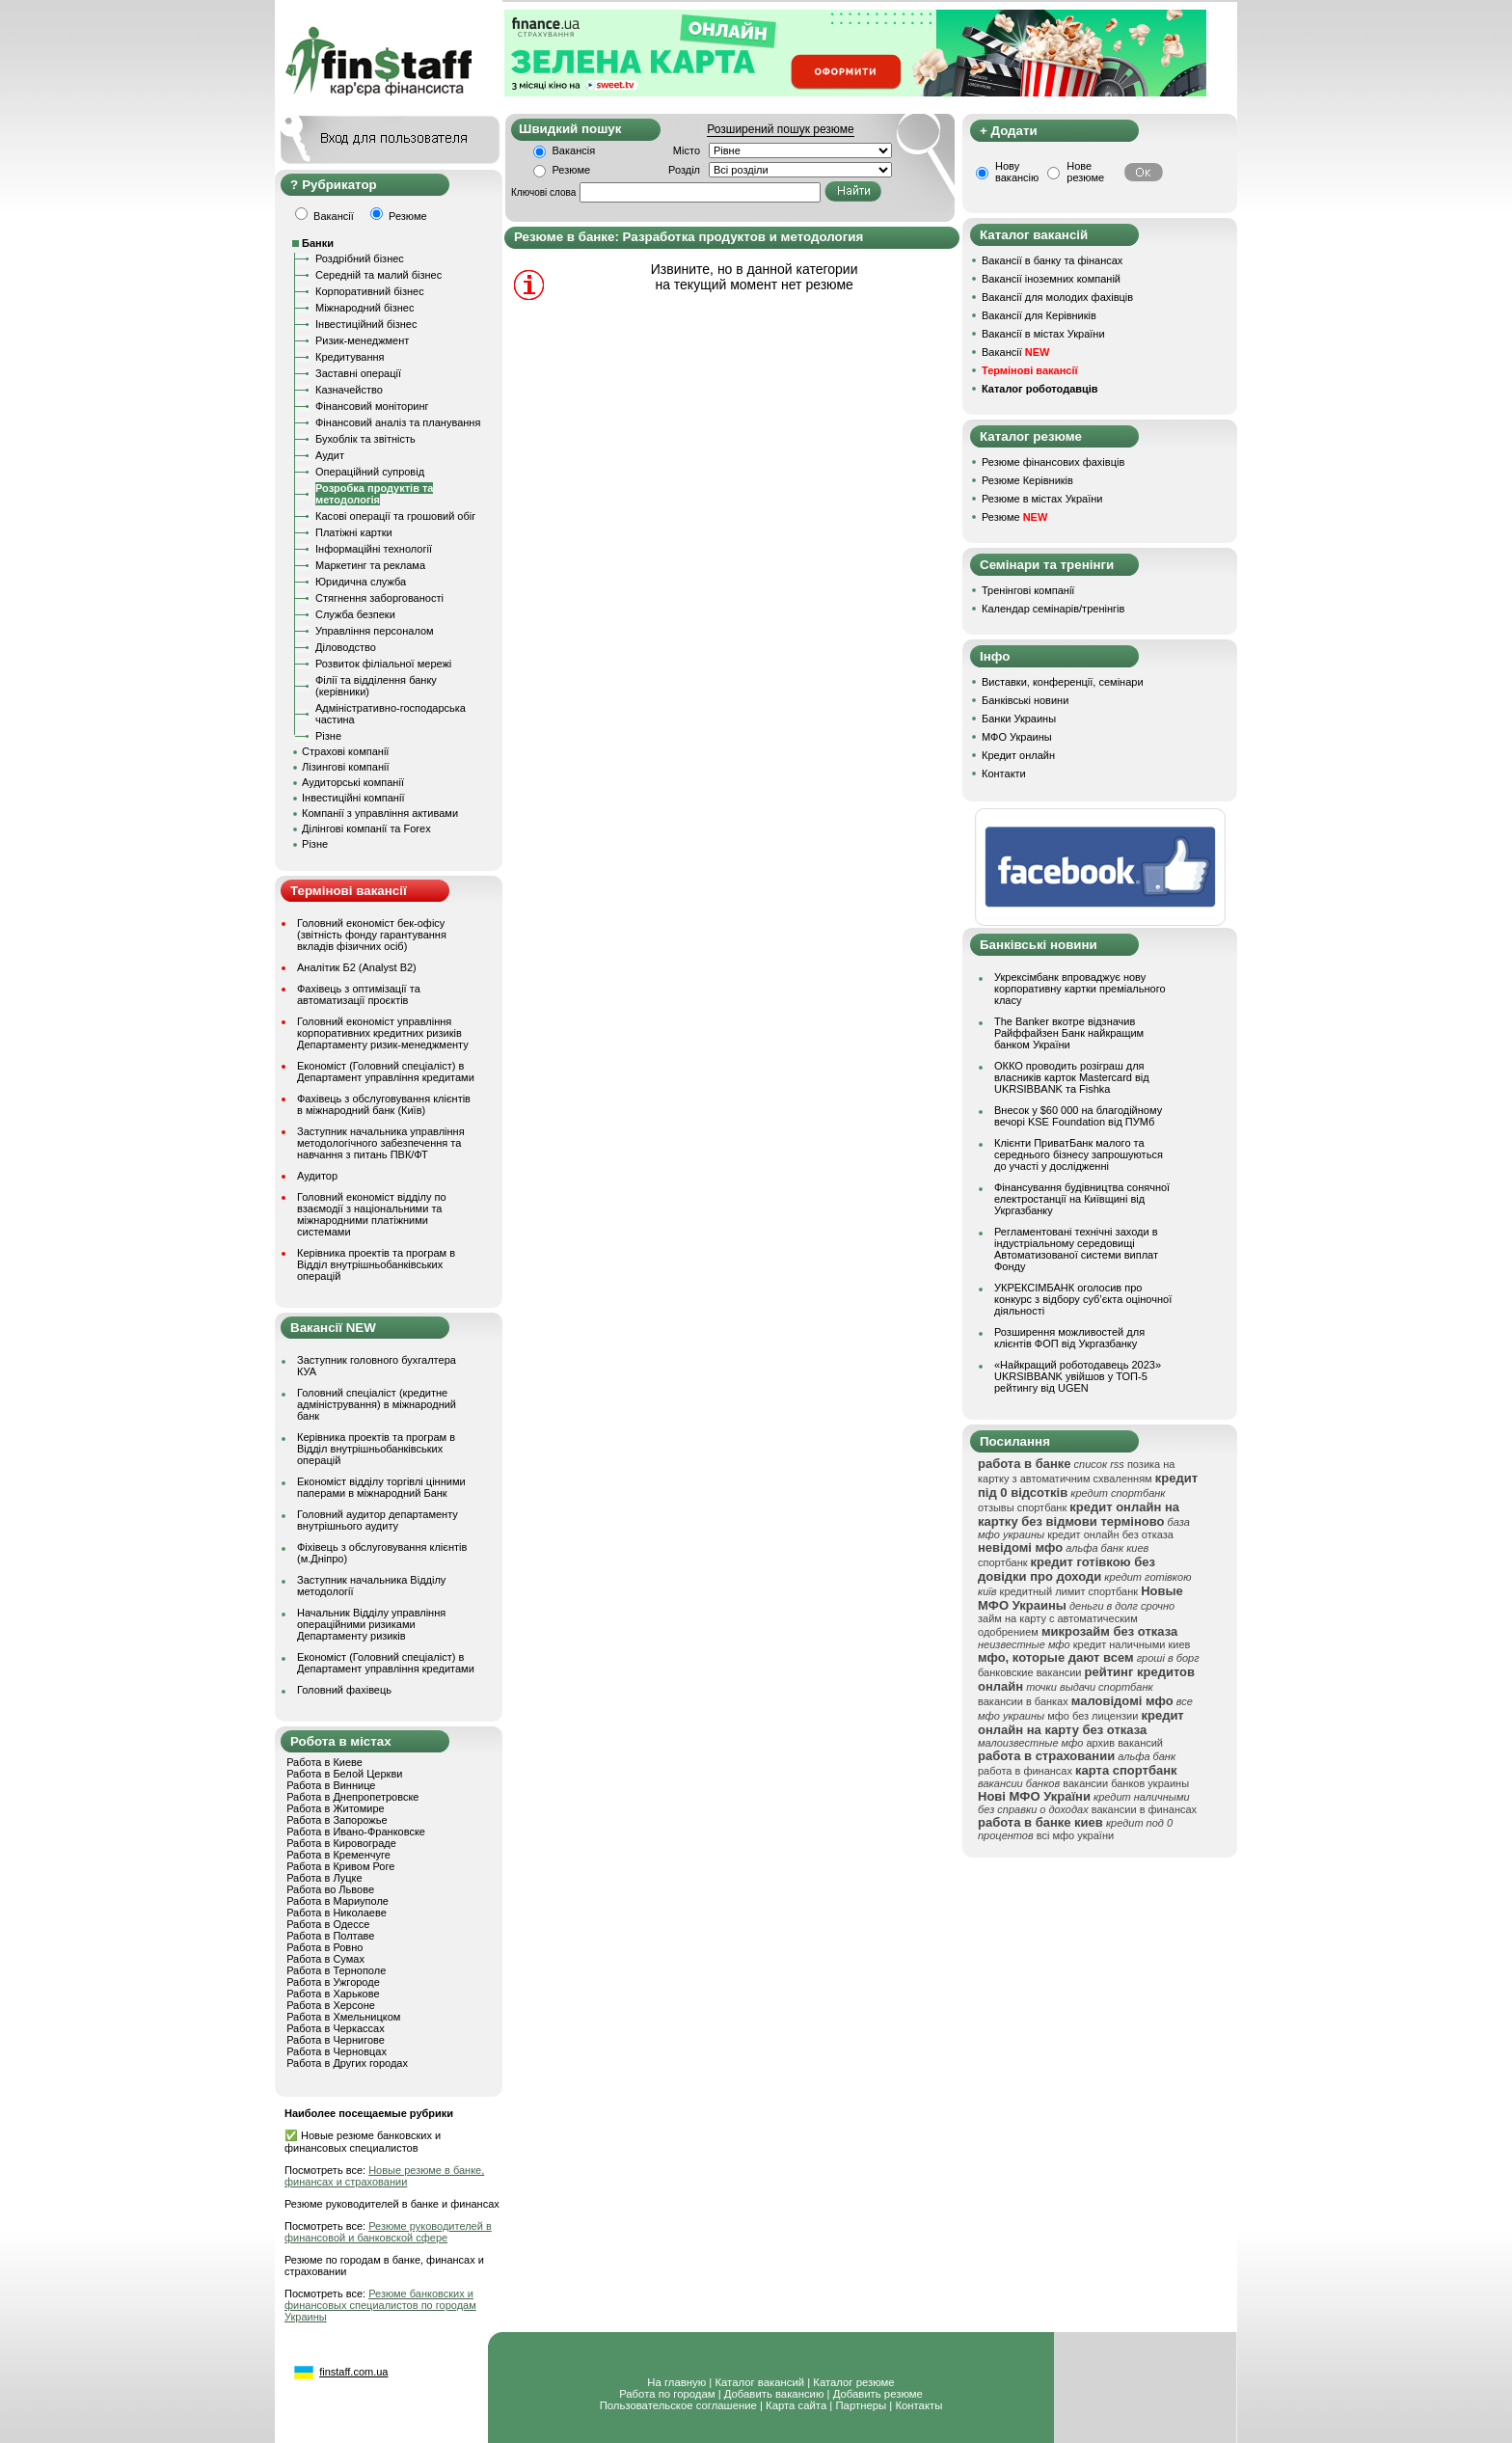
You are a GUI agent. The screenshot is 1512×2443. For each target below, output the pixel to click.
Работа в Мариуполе (337, 1901)
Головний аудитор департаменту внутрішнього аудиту (377, 1520)
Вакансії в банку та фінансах (1052, 260)
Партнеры (860, 2405)
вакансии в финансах (1144, 1809)
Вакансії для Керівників (1039, 315)
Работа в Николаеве (336, 1912)
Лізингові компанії (345, 767)
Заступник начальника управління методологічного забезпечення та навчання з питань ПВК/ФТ (381, 1143)
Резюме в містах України (1042, 498)
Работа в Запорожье (336, 1820)
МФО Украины (1017, 737)
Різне (328, 736)
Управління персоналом (374, 631)
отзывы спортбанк (1022, 1507)
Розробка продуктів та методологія (374, 493)
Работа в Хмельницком (343, 2016)
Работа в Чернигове (335, 2040)
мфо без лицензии (1092, 1716)
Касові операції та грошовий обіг (395, 516)
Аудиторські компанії (353, 782)
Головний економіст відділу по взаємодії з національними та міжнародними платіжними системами (371, 1214)
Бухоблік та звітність (365, 439)
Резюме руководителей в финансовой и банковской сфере (388, 2231)
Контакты (918, 2405)
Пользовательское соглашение (678, 2405)
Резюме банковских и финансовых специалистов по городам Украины (380, 2305)
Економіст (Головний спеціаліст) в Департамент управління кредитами (385, 1071)
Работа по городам (667, 2394)
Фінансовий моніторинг (372, 406)
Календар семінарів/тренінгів (1053, 608)
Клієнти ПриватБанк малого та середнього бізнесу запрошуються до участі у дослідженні (1078, 1154)
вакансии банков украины (1126, 1783)
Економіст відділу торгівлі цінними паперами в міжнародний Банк (381, 1487)
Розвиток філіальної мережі (383, 663)
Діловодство (345, 647)
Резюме (572, 170)
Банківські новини (1025, 700)
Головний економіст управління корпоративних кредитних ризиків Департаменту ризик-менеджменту (383, 1033)
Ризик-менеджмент (362, 340)
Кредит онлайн (1018, 755)
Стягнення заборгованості (379, 598)
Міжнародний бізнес (364, 307)
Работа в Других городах (347, 2063)
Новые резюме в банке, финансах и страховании (384, 2175)
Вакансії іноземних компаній (1051, 279)
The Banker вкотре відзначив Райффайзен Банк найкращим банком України (1069, 1033)
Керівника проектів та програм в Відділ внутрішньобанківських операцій (376, 1264)
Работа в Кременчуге (338, 1854)
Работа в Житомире (335, 1808)
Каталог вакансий (759, 2382)
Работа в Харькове (332, 1993)
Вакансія (574, 150)
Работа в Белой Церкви (344, 1773)
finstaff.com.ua (353, 2371)
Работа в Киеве (324, 1762)
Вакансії (1015, 352)
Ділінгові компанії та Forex (366, 828)
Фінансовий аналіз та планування (397, 422)
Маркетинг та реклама (370, 565)
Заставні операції (358, 373)
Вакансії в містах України (1043, 333)
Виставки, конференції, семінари (1063, 682)
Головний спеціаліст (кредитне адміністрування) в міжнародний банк (376, 1404)
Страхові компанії (345, 751)
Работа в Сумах (325, 1959)
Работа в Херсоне (330, 2005)
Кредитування (350, 357)
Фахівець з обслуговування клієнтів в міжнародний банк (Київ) (384, 1104)
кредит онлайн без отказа (1110, 1534)
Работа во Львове (330, 1889)
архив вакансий (1124, 1743)
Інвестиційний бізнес (366, 324)
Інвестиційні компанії (353, 797)
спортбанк (1003, 1562)
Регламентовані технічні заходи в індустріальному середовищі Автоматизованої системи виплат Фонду (1076, 1249)
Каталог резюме (853, 2382)
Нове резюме (1085, 171)
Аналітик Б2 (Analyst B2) (357, 967)
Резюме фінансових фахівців (1053, 462)
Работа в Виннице (330, 1785)
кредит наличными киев (1132, 1644)
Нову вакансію (1017, 171)
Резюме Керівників (1027, 480)
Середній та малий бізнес (378, 275)
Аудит (329, 455)
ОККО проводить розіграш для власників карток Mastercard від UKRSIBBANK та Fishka (1071, 1077)
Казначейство (349, 389)
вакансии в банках (1023, 1701)
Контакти (1004, 773)
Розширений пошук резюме (780, 129)
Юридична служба (360, 581)
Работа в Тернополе (336, 1970)
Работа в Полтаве (330, 1935)
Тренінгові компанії (1028, 590)
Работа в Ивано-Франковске (355, 1831)
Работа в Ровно (324, 1947)
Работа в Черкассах (335, 2028)
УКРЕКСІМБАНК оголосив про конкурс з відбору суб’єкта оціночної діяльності (1083, 1299)
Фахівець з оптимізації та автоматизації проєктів (358, 994)
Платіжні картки (353, 532)
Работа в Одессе (327, 1924)
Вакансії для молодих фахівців (1057, 297)
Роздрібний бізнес (359, 258)
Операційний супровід (369, 471)
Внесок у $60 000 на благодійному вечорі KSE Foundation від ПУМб (1078, 1115)
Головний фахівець (344, 1690)
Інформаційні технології (373, 549)
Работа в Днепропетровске (352, 1797)
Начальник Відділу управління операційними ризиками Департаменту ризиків (371, 1624)
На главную (676, 2382)
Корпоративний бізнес (369, 291)
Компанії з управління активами (380, 813)
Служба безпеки (355, 614)
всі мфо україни (1075, 1835)
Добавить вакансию (774, 2394)
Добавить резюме (878, 2394)
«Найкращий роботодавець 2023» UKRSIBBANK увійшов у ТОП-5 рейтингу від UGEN (1077, 1376)
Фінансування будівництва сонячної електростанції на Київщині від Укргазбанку (1082, 1198)
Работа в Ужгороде (333, 1982)
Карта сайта (796, 2405)
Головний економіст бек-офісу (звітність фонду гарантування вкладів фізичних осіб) (371, 934)
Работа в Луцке (324, 1878)
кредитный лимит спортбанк (1069, 1591)
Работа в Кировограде (341, 1843)
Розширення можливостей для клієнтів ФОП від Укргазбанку (1069, 1337)
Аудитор (317, 1175)
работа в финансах (1025, 1771)
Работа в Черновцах (336, 2051)
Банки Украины (1019, 718)
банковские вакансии (1030, 1672)
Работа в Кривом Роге (340, 1866)
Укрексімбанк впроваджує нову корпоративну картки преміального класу (1080, 988)
